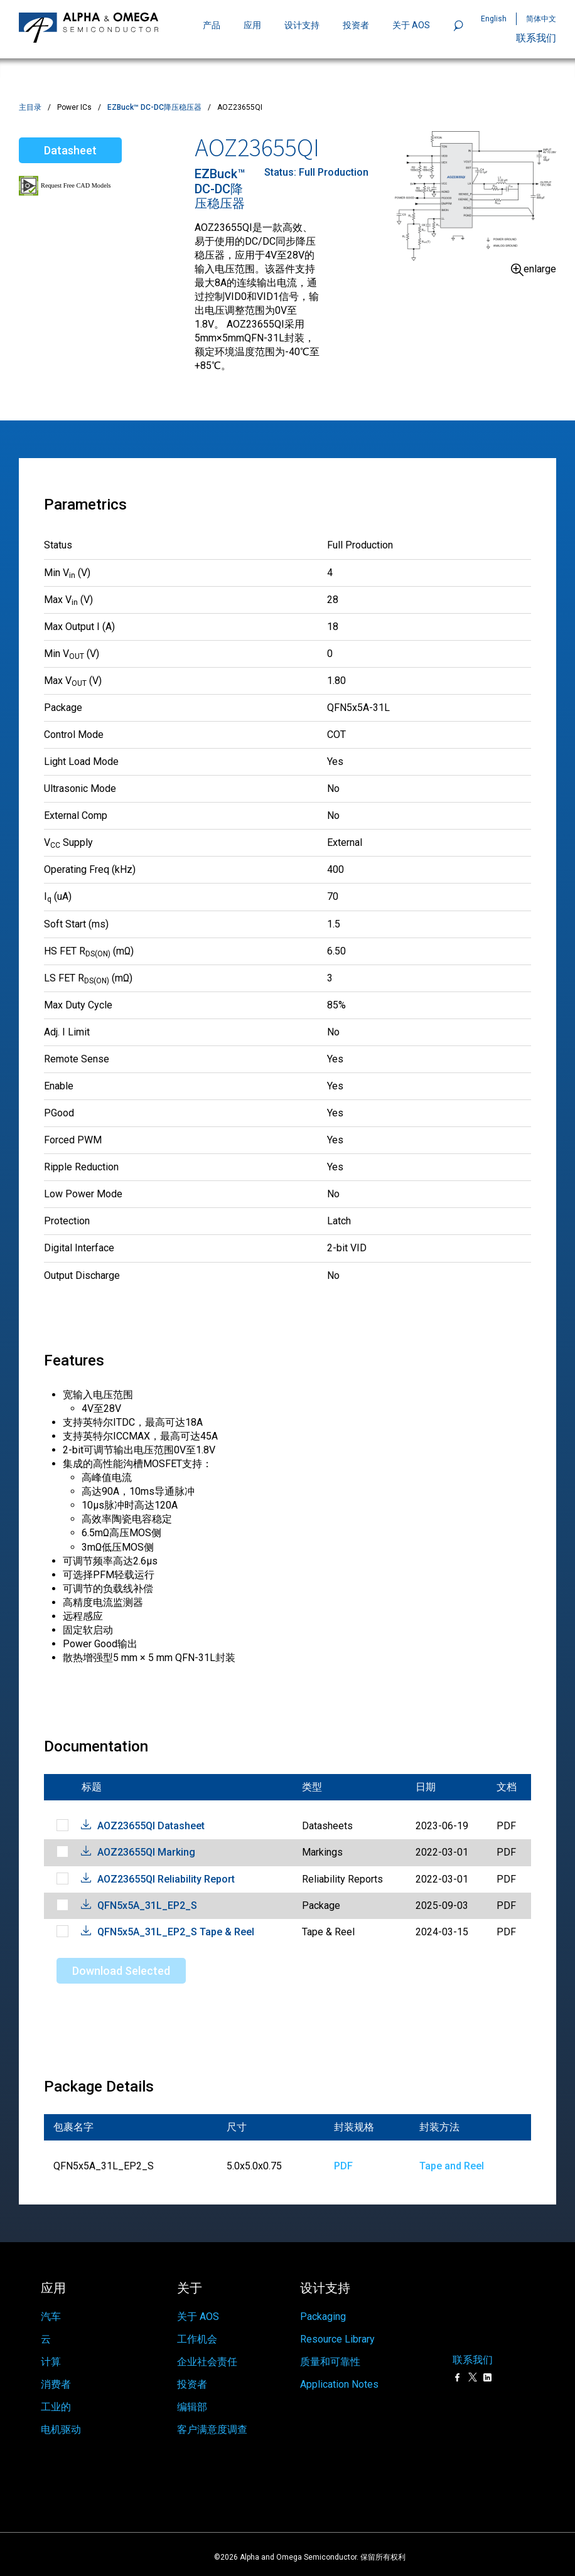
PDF (343, 2166)
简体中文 (541, 18)
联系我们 (536, 38)
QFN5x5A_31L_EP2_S (147, 1905)
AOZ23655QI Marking (146, 1852)
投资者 (356, 25)
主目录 (30, 107)
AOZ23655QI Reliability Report (166, 1879)
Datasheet (70, 150)
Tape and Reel (451, 2166)
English (494, 18)
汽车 (51, 2303)
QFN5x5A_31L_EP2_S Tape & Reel (175, 1932)
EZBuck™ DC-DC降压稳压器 (154, 107)
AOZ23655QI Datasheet (151, 1826)
